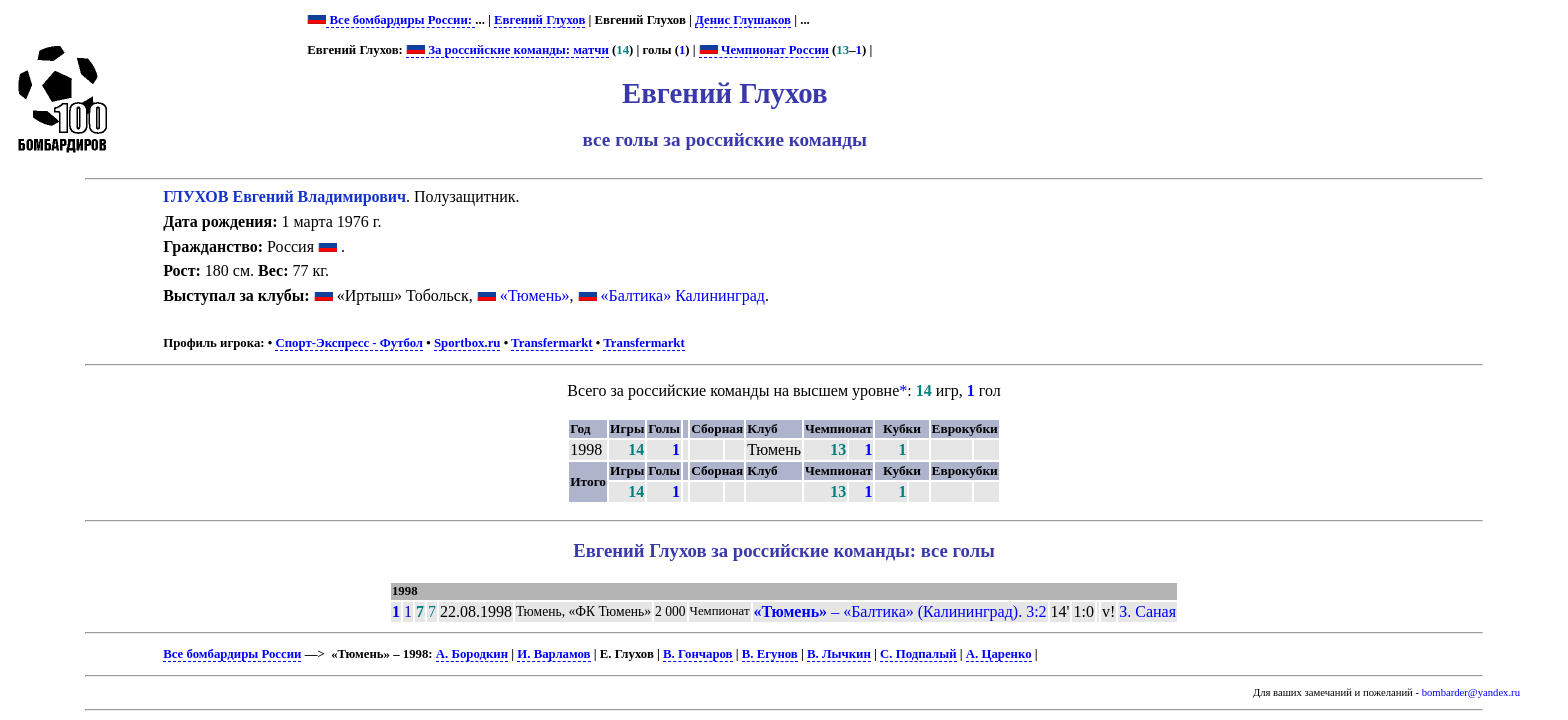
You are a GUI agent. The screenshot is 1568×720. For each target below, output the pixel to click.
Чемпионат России (764, 50)
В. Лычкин (839, 654)
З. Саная (1147, 611)
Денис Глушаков (743, 20)
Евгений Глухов (539, 20)
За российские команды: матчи (507, 50)
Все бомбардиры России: (400, 20)
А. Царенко (999, 654)
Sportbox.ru (467, 343)
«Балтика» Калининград (683, 295)
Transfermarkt (552, 343)
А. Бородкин (472, 654)
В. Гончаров (697, 654)
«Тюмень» (535, 295)
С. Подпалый (918, 654)
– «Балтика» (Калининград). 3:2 (900, 611)
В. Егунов (770, 654)
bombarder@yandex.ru (1471, 692)
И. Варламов (553, 654)
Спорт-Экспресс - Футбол (349, 343)
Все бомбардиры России (232, 654)
